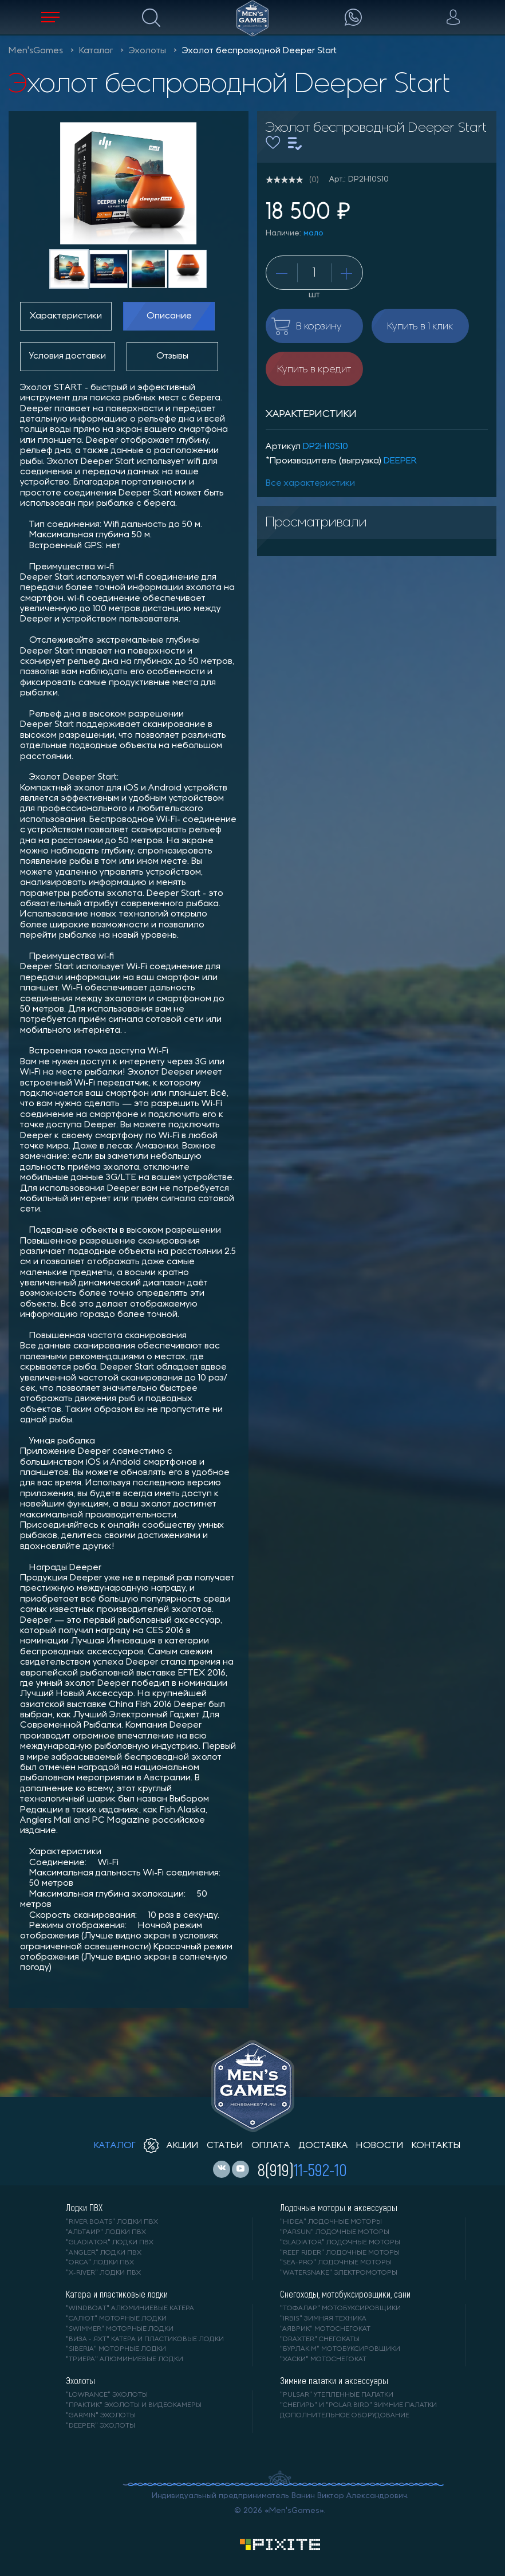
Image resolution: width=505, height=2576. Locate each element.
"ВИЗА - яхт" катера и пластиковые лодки (145, 2339)
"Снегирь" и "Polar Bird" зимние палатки (358, 2405)
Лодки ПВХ (84, 2208)
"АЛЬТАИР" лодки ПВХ (106, 2232)
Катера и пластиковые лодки (117, 2294)
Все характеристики (310, 483)
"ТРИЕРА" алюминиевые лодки (124, 2359)
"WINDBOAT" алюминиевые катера (130, 2308)
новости (380, 2146)
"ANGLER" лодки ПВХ (103, 2253)
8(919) (302, 2169)
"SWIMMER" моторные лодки (119, 2329)
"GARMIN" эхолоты (101, 2415)
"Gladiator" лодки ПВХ (109, 2242)
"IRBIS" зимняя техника (323, 2319)
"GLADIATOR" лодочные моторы (340, 2242)
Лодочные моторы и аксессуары (338, 2208)
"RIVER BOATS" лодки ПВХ (112, 2222)
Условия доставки (67, 356)
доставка (323, 2146)
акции (171, 2146)
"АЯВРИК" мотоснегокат (325, 2329)
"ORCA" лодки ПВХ (100, 2263)
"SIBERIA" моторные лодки (116, 2349)
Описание (169, 316)
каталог (115, 2146)
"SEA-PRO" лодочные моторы (336, 2263)
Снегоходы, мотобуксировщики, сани (345, 2294)
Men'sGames (36, 51)
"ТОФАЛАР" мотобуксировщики (340, 2308)
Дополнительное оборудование (344, 2415)
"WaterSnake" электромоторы (338, 2273)
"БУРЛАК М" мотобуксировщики (340, 2349)
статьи (225, 2146)
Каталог (96, 51)
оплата (270, 2146)
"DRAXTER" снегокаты (320, 2339)
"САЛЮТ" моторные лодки (116, 2319)
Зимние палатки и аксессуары (334, 2381)
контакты (436, 2146)
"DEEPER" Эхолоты (100, 2426)
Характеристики (66, 316)
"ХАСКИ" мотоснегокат (323, 2359)
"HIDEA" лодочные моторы (331, 2222)
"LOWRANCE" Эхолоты (107, 2395)
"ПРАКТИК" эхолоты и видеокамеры (134, 2405)
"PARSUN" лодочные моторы (334, 2232)
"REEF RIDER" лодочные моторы (340, 2253)
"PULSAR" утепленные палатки (336, 2395)
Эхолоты (147, 51)
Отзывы (172, 356)
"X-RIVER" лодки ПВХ (103, 2273)
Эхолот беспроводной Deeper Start (259, 51)
